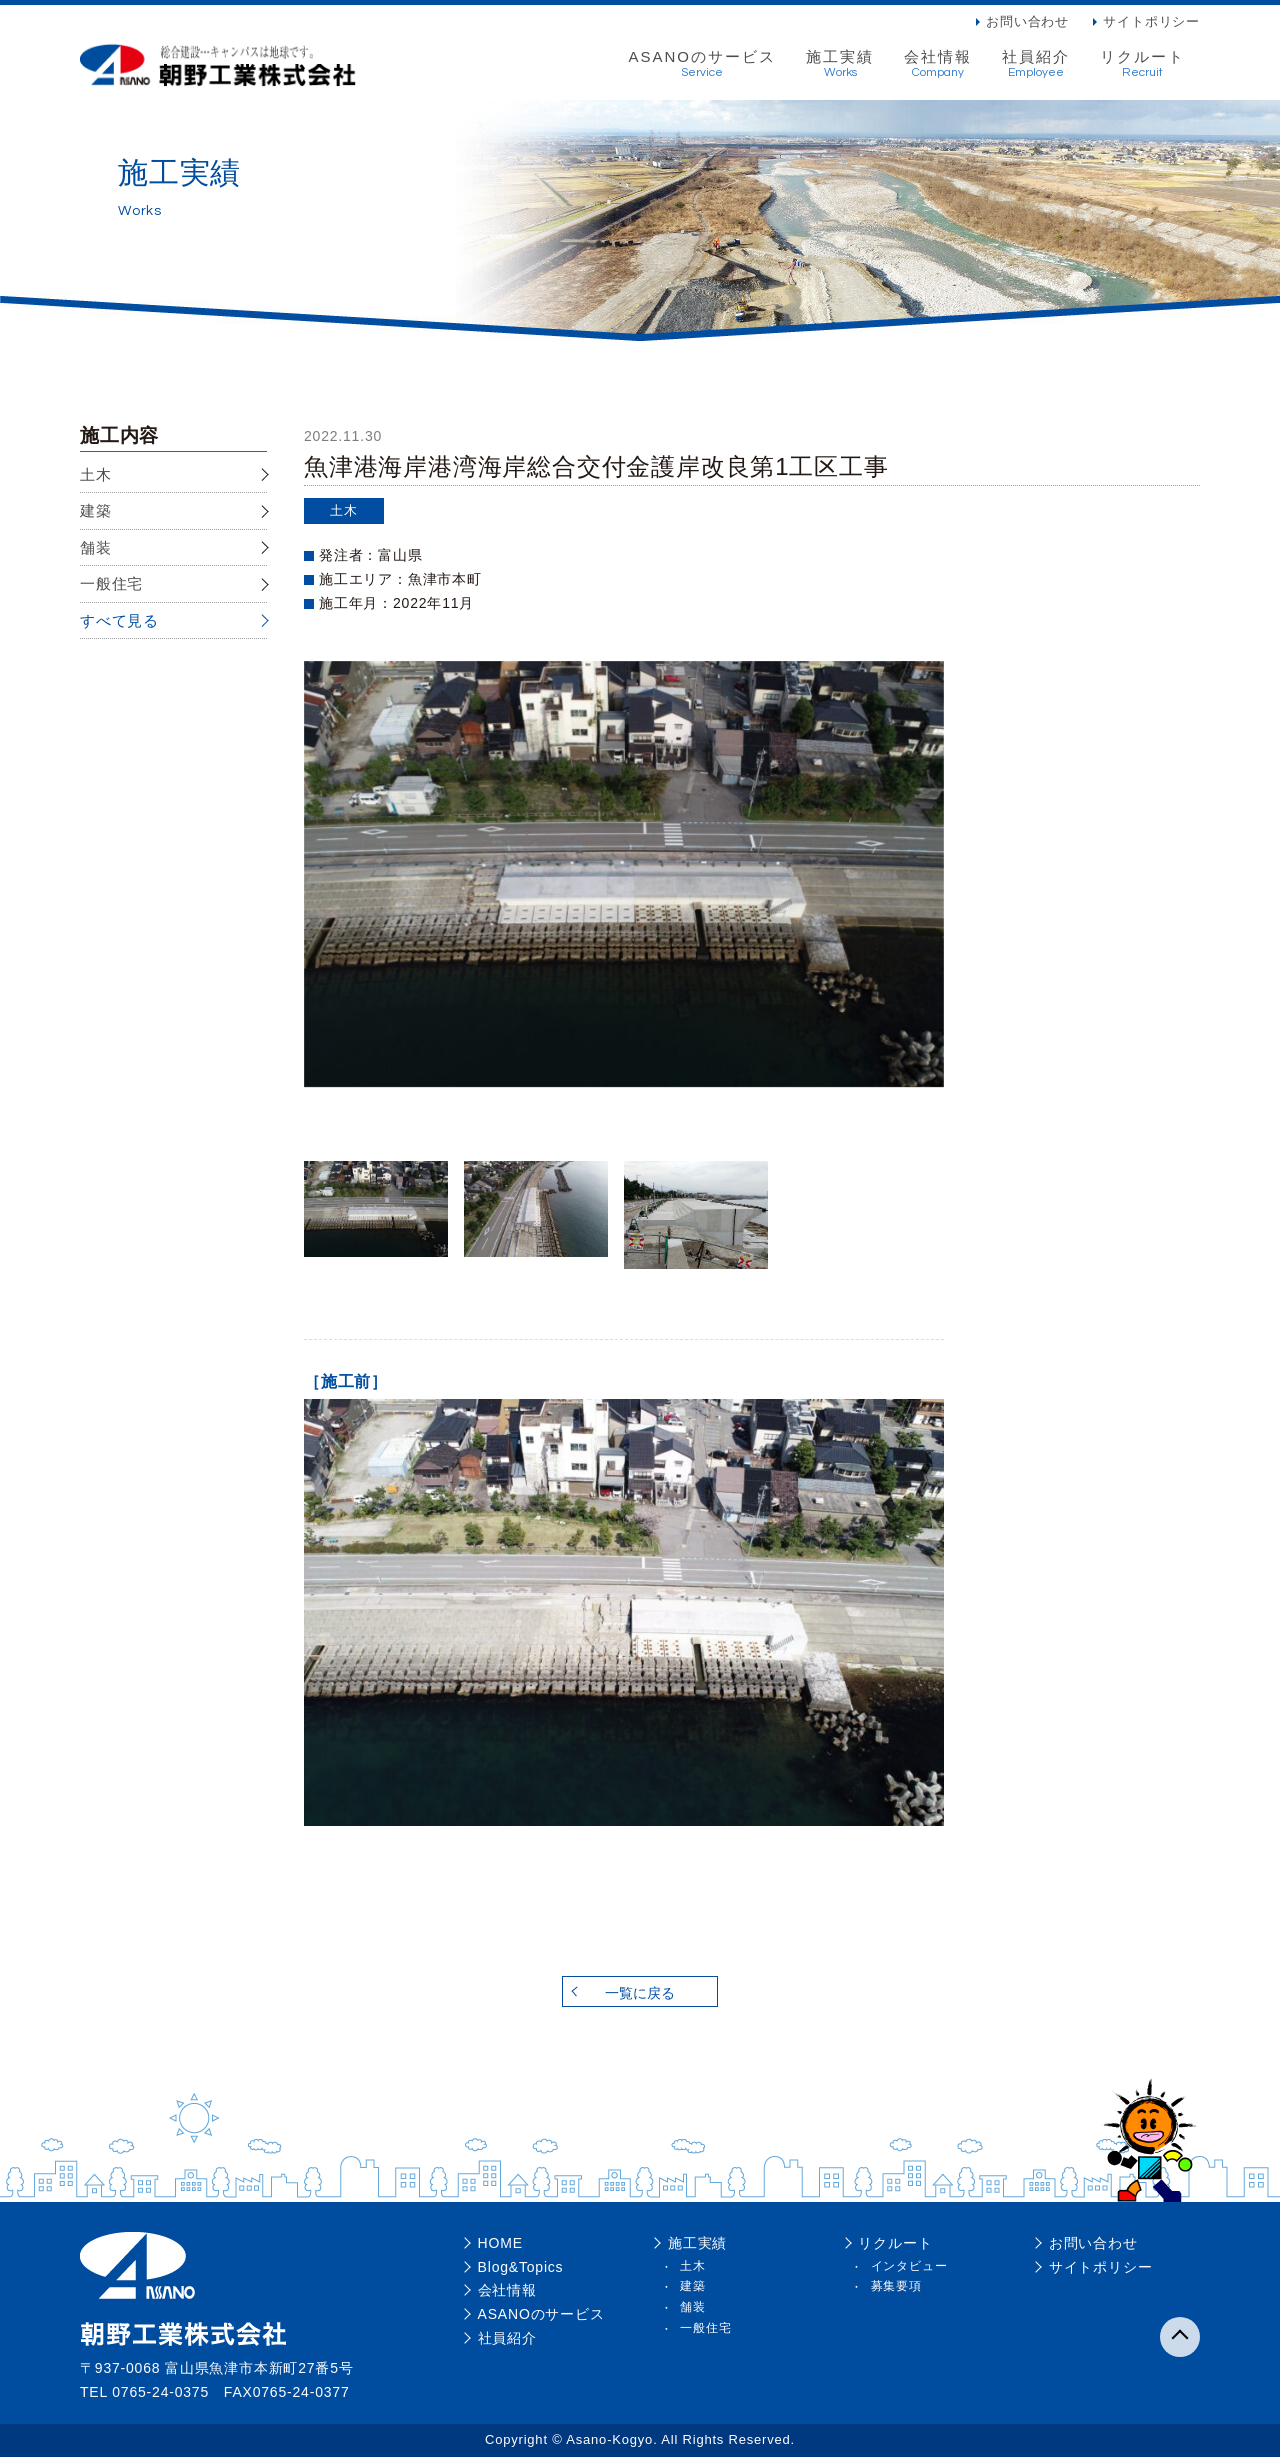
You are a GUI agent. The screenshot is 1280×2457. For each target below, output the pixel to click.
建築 (96, 510)
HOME (500, 2243)
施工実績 (840, 64)
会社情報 (938, 64)
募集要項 (896, 2286)
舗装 (96, 547)
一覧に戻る (640, 1993)
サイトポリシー (1151, 21)
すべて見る (119, 620)
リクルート (1142, 64)
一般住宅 (111, 583)
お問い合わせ (1027, 21)
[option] (624, 874)
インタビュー (909, 2266)
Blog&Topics (521, 2267)
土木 (96, 474)
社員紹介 (1036, 64)
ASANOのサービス (702, 64)
